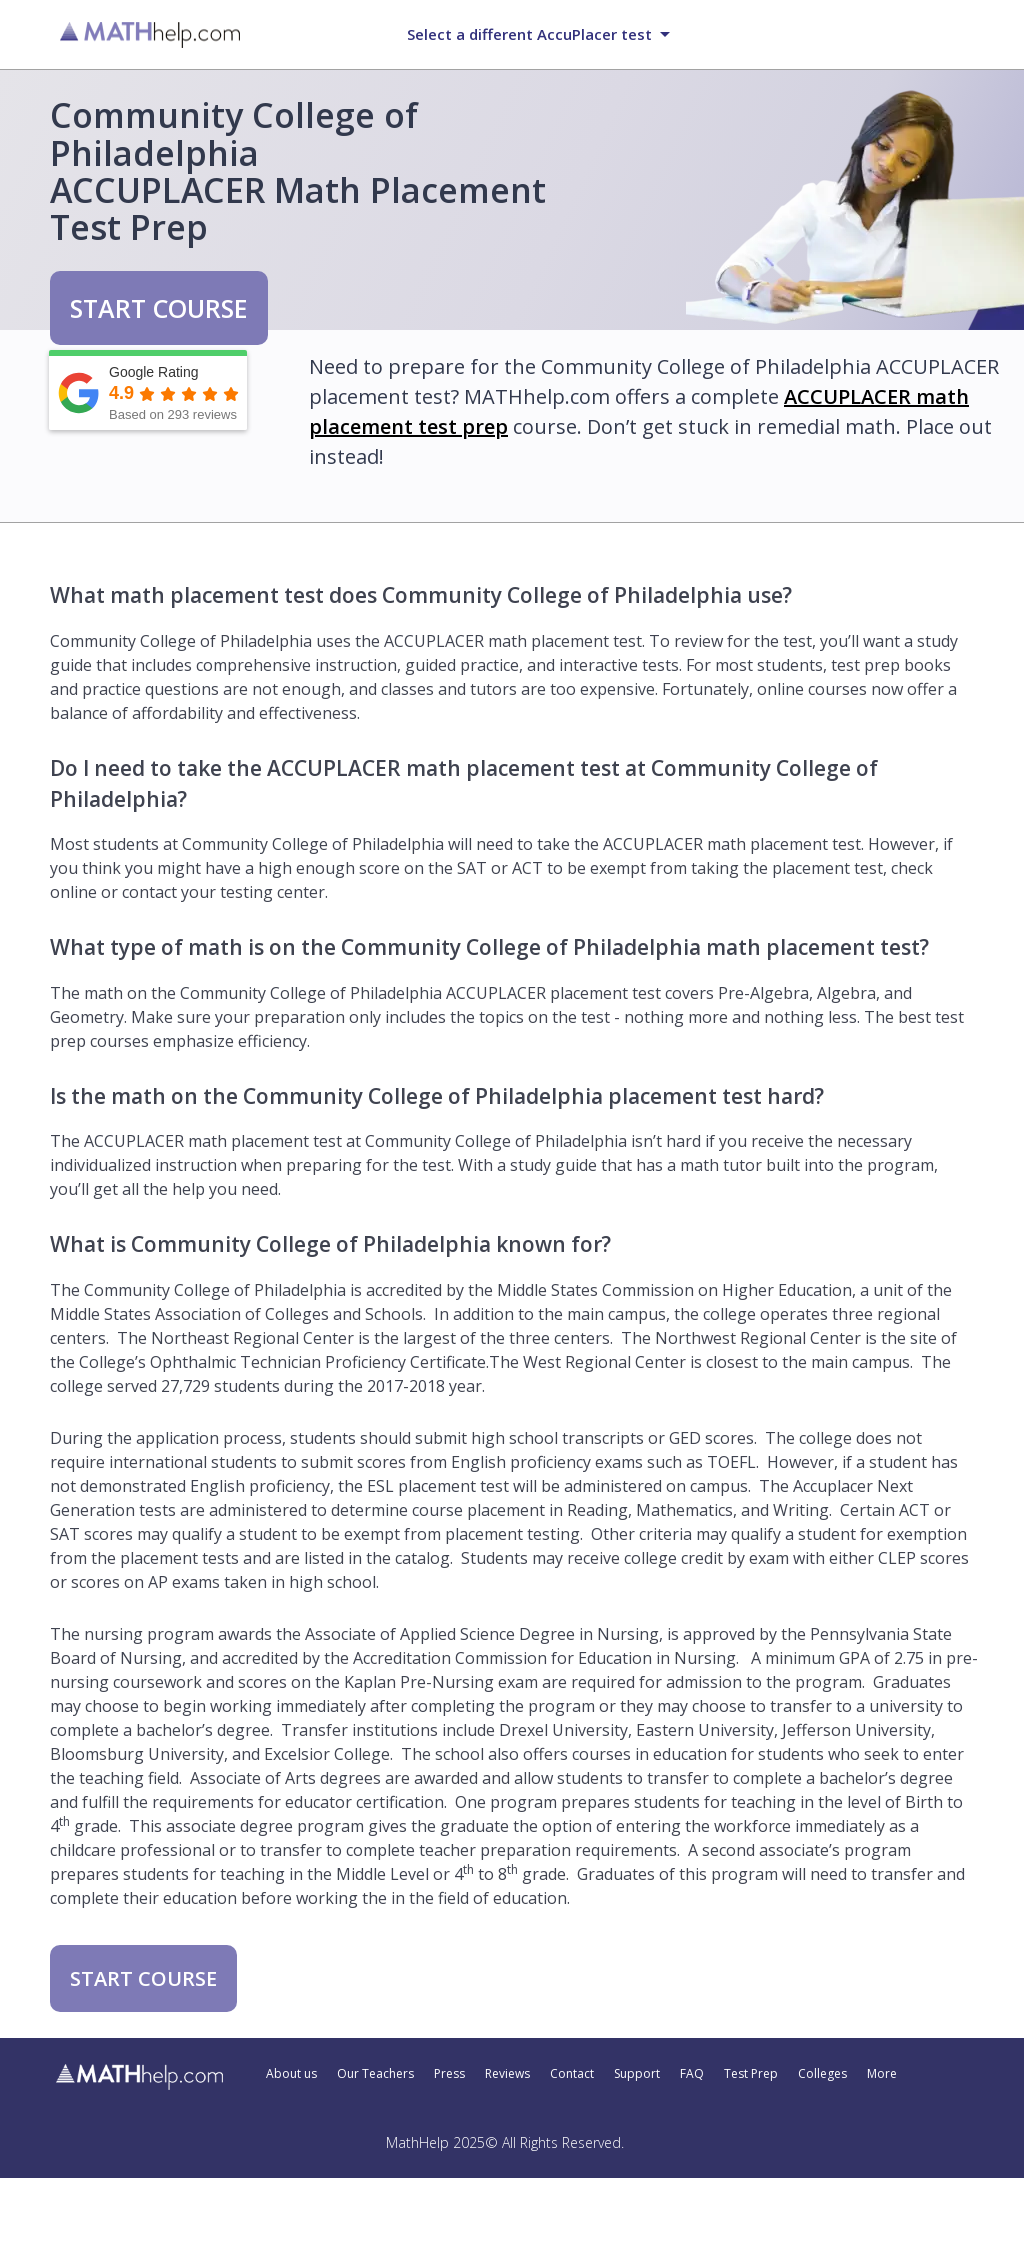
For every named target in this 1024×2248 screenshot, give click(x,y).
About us (291, 2074)
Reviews (507, 2074)
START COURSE (159, 308)
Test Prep (751, 2074)
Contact (572, 2074)
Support (637, 2074)
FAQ (692, 2074)
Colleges (822, 2074)
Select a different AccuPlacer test (529, 34)
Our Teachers (375, 2074)
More (882, 2074)
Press (449, 2074)
